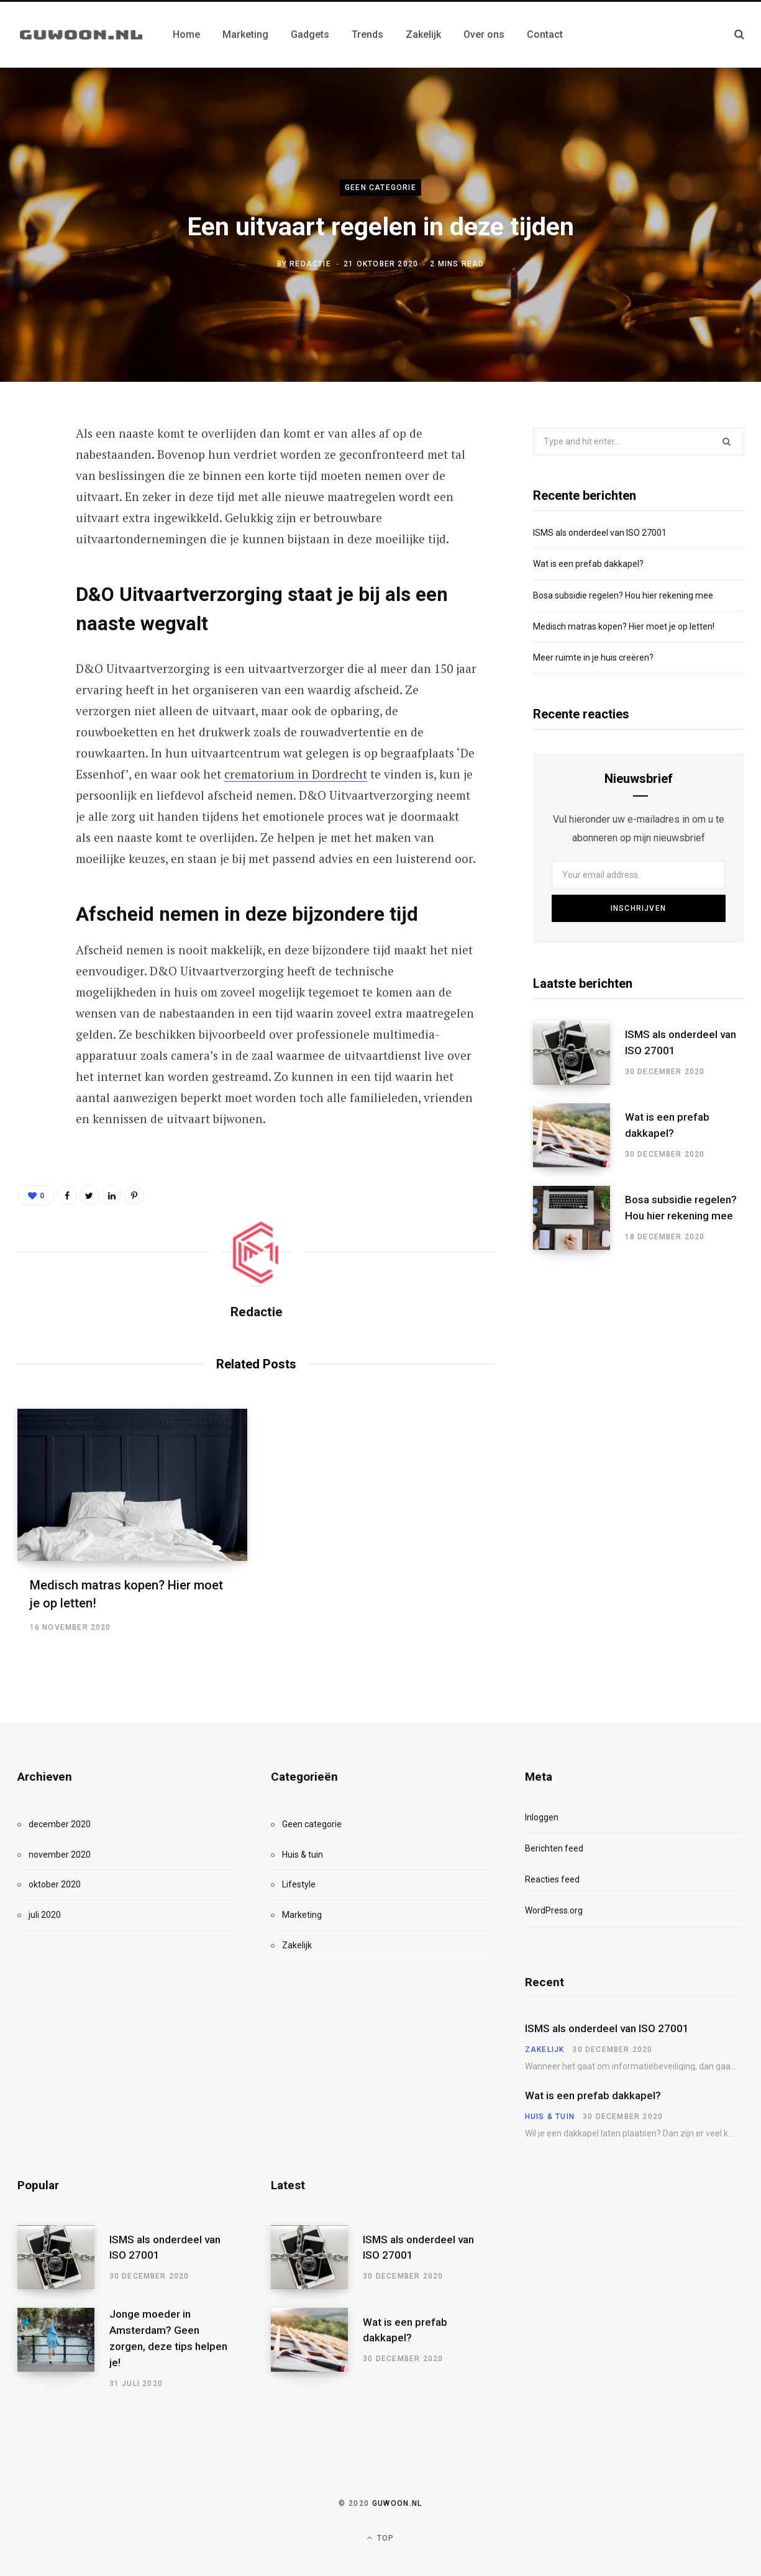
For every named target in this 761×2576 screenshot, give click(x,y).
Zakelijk (297, 1945)
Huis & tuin (302, 1855)
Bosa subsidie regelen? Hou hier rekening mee (623, 595)
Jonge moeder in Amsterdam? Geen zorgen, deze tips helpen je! (168, 2338)
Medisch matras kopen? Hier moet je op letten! (623, 626)
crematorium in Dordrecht (295, 774)
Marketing (302, 1915)
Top (380, 2537)
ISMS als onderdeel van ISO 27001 (600, 533)
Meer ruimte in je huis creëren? (593, 657)
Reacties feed (552, 1879)
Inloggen (541, 1817)
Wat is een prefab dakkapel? (588, 564)
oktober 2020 (55, 1884)
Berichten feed (554, 1848)
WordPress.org (554, 1910)
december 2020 (60, 1824)
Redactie (310, 264)
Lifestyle (299, 1884)
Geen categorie (380, 187)
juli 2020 (45, 1915)
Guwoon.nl (397, 2503)
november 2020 (60, 1855)
